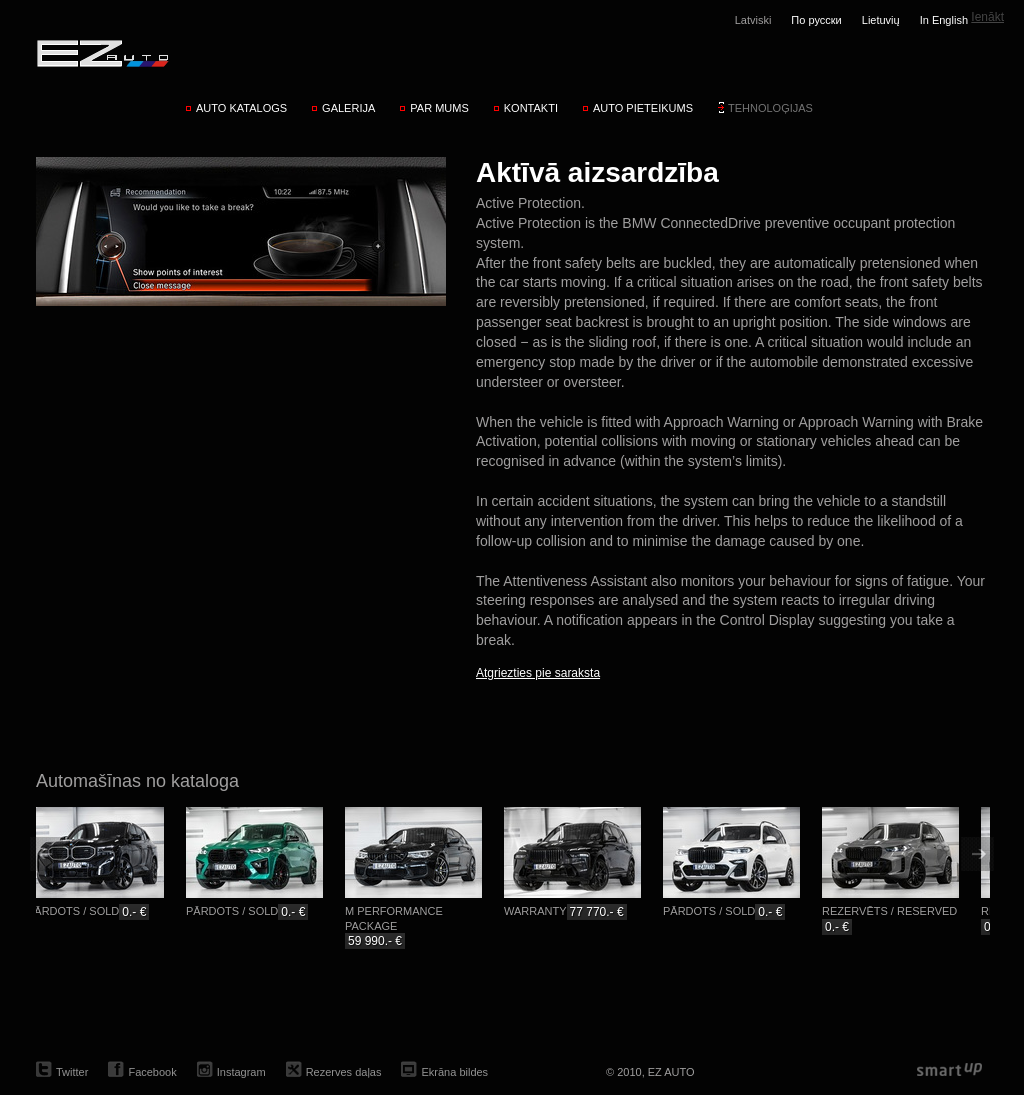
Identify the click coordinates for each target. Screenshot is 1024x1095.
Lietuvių (881, 20)
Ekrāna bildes (454, 1072)
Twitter (72, 1072)
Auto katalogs (241, 108)
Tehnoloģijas (770, 108)
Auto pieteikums (643, 108)
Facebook (152, 1072)
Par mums (439, 108)
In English (944, 20)
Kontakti (531, 108)
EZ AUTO (101, 53)
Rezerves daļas (344, 1072)
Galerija (348, 108)
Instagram (241, 1072)
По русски (816, 20)
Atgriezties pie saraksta (538, 673)
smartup (949, 1070)
